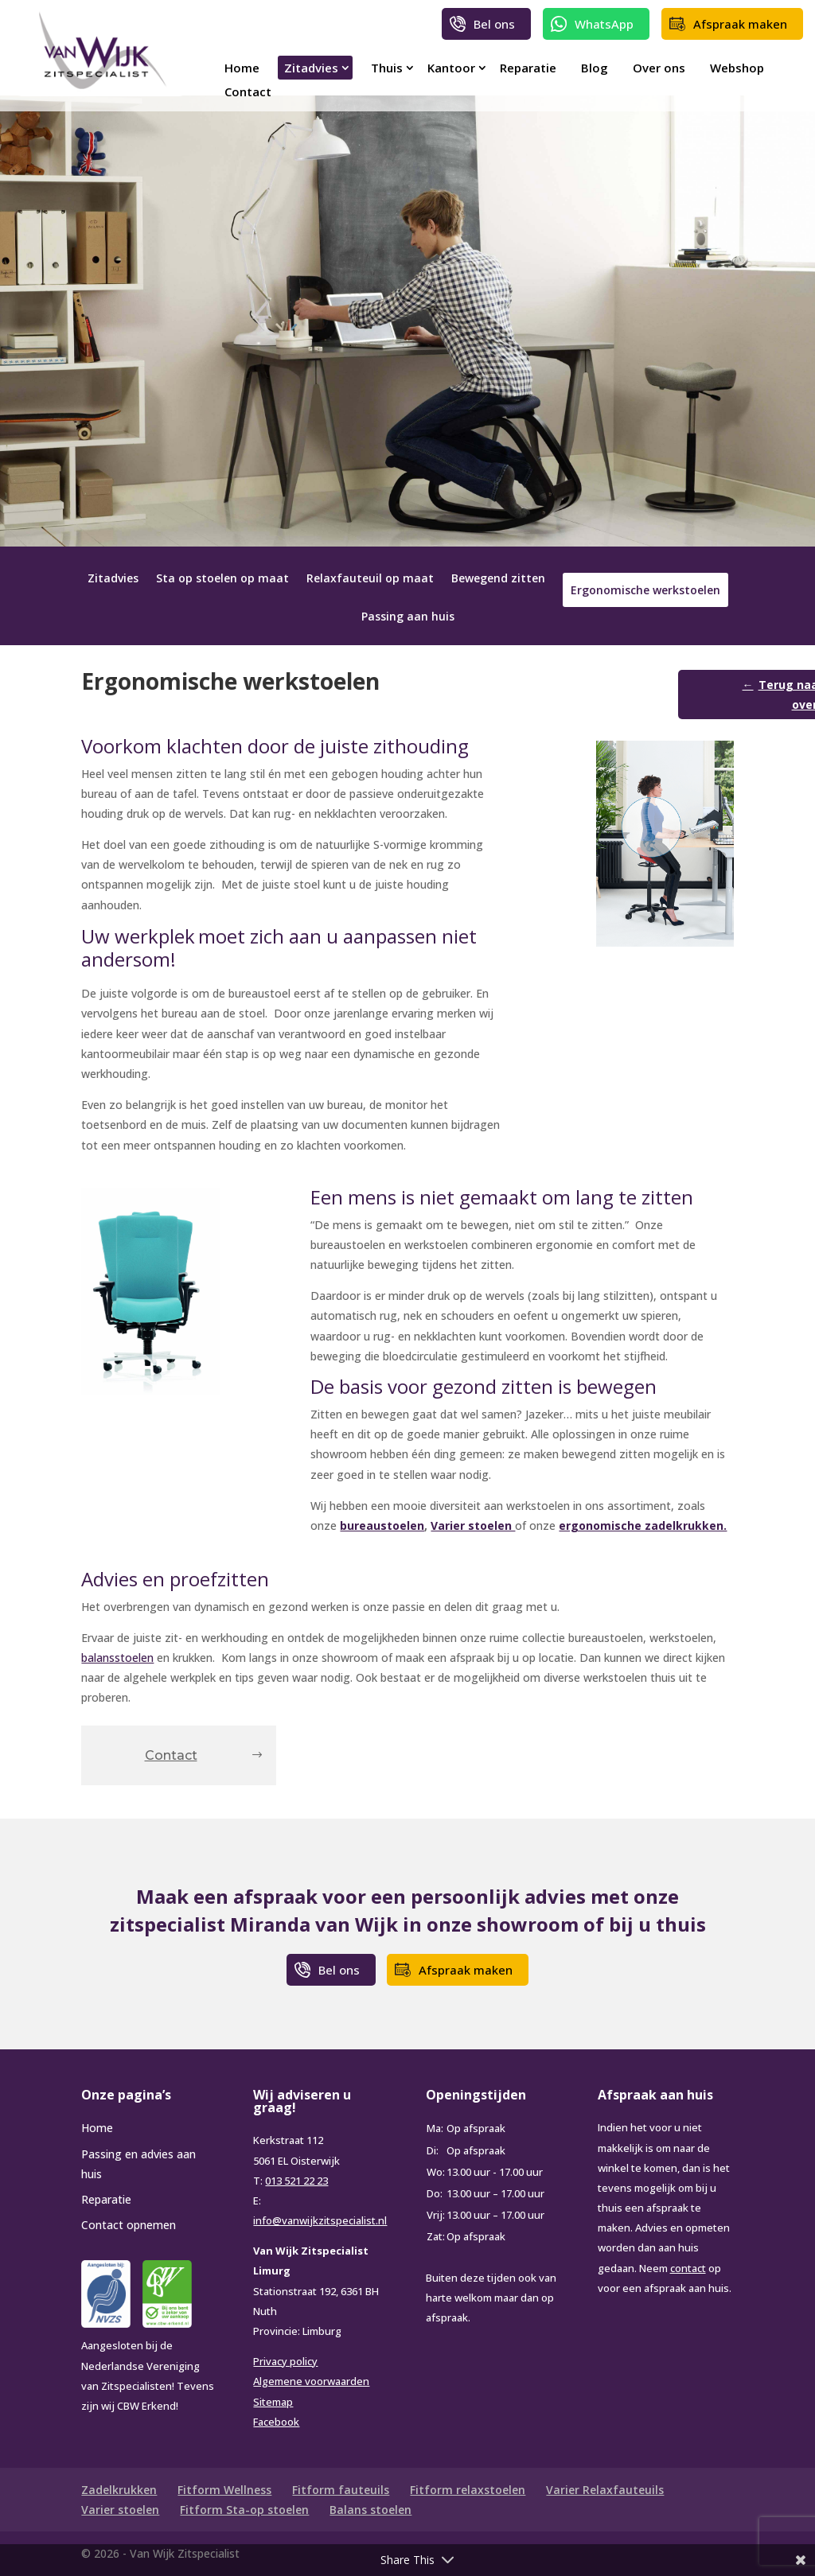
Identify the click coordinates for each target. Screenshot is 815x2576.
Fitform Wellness (224, 2489)
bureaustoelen (382, 1525)
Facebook (276, 2422)
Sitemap (273, 2402)
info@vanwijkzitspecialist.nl (320, 2220)
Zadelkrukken (119, 2489)
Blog (594, 68)
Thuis (387, 68)
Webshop (737, 68)
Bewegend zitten (498, 579)
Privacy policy (285, 2361)
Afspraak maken (740, 24)
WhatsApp (604, 24)
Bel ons (494, 24)
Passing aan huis (407, 617)
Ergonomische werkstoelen (645, 589)
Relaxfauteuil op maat (370, 579)
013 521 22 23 (296, 2180)
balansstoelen (117, 1657)
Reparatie (528, 68)
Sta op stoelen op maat (222, 579)
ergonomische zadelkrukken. (643, 1525)
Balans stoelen (370, 2509)
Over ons (659, 68)
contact (688, 2268)
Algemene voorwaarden (311, 2381)
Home (241, 68)
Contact (247, 91)
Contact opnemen (128, 2224)
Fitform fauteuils (340, 2489)
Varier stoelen (473, 1525)
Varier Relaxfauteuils (605, 2489)
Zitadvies (311, 68)
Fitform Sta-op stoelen (244, 2509)
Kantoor (451, 68)
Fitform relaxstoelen (467, 2489)
